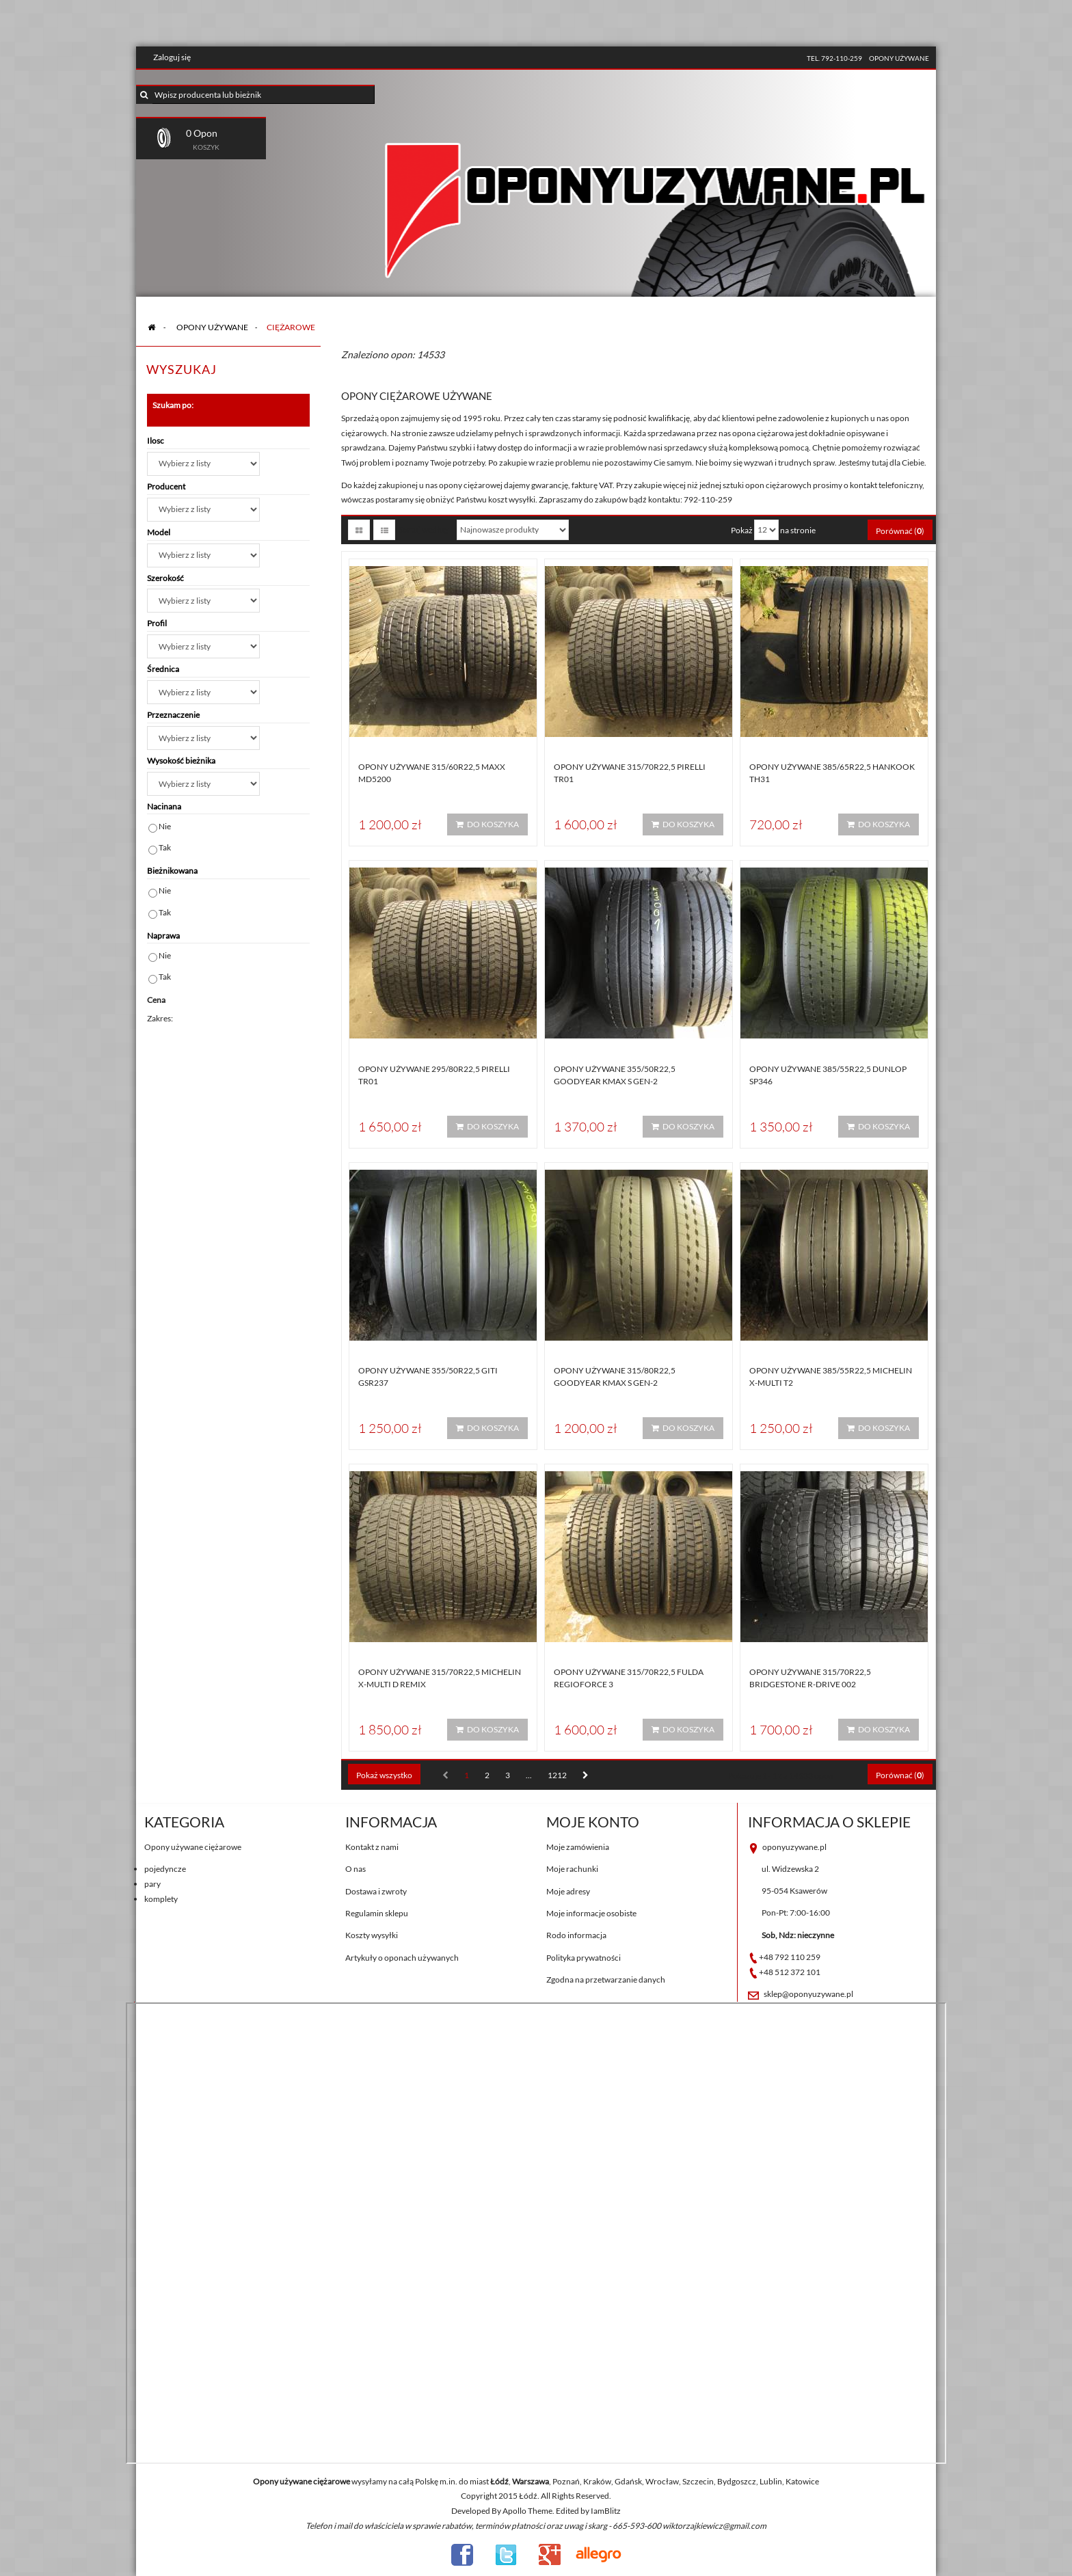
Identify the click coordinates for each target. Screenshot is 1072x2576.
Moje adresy (568, 1891)
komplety (161, 1899)
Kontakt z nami (372, 1847)
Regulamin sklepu (376, 1913)
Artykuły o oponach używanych (402, 1958)
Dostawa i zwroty (376, 1891)
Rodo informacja (576, 1935)
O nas (355, 1869)
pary (152, 1884)
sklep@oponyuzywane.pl (808, 1994)
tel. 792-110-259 (834, 58)
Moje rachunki (572, 1869)
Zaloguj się (172, 57)
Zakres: (160, 1018)
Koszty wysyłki (371, 1935)
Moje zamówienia (577, 1847)
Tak (165, 847)
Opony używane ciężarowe (192, 1847)
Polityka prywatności (583, 1958)
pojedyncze (165, 1869)
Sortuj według (423, 529)
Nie (165, 826)
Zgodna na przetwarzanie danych (605, 1979)
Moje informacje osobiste (591, 1913)
